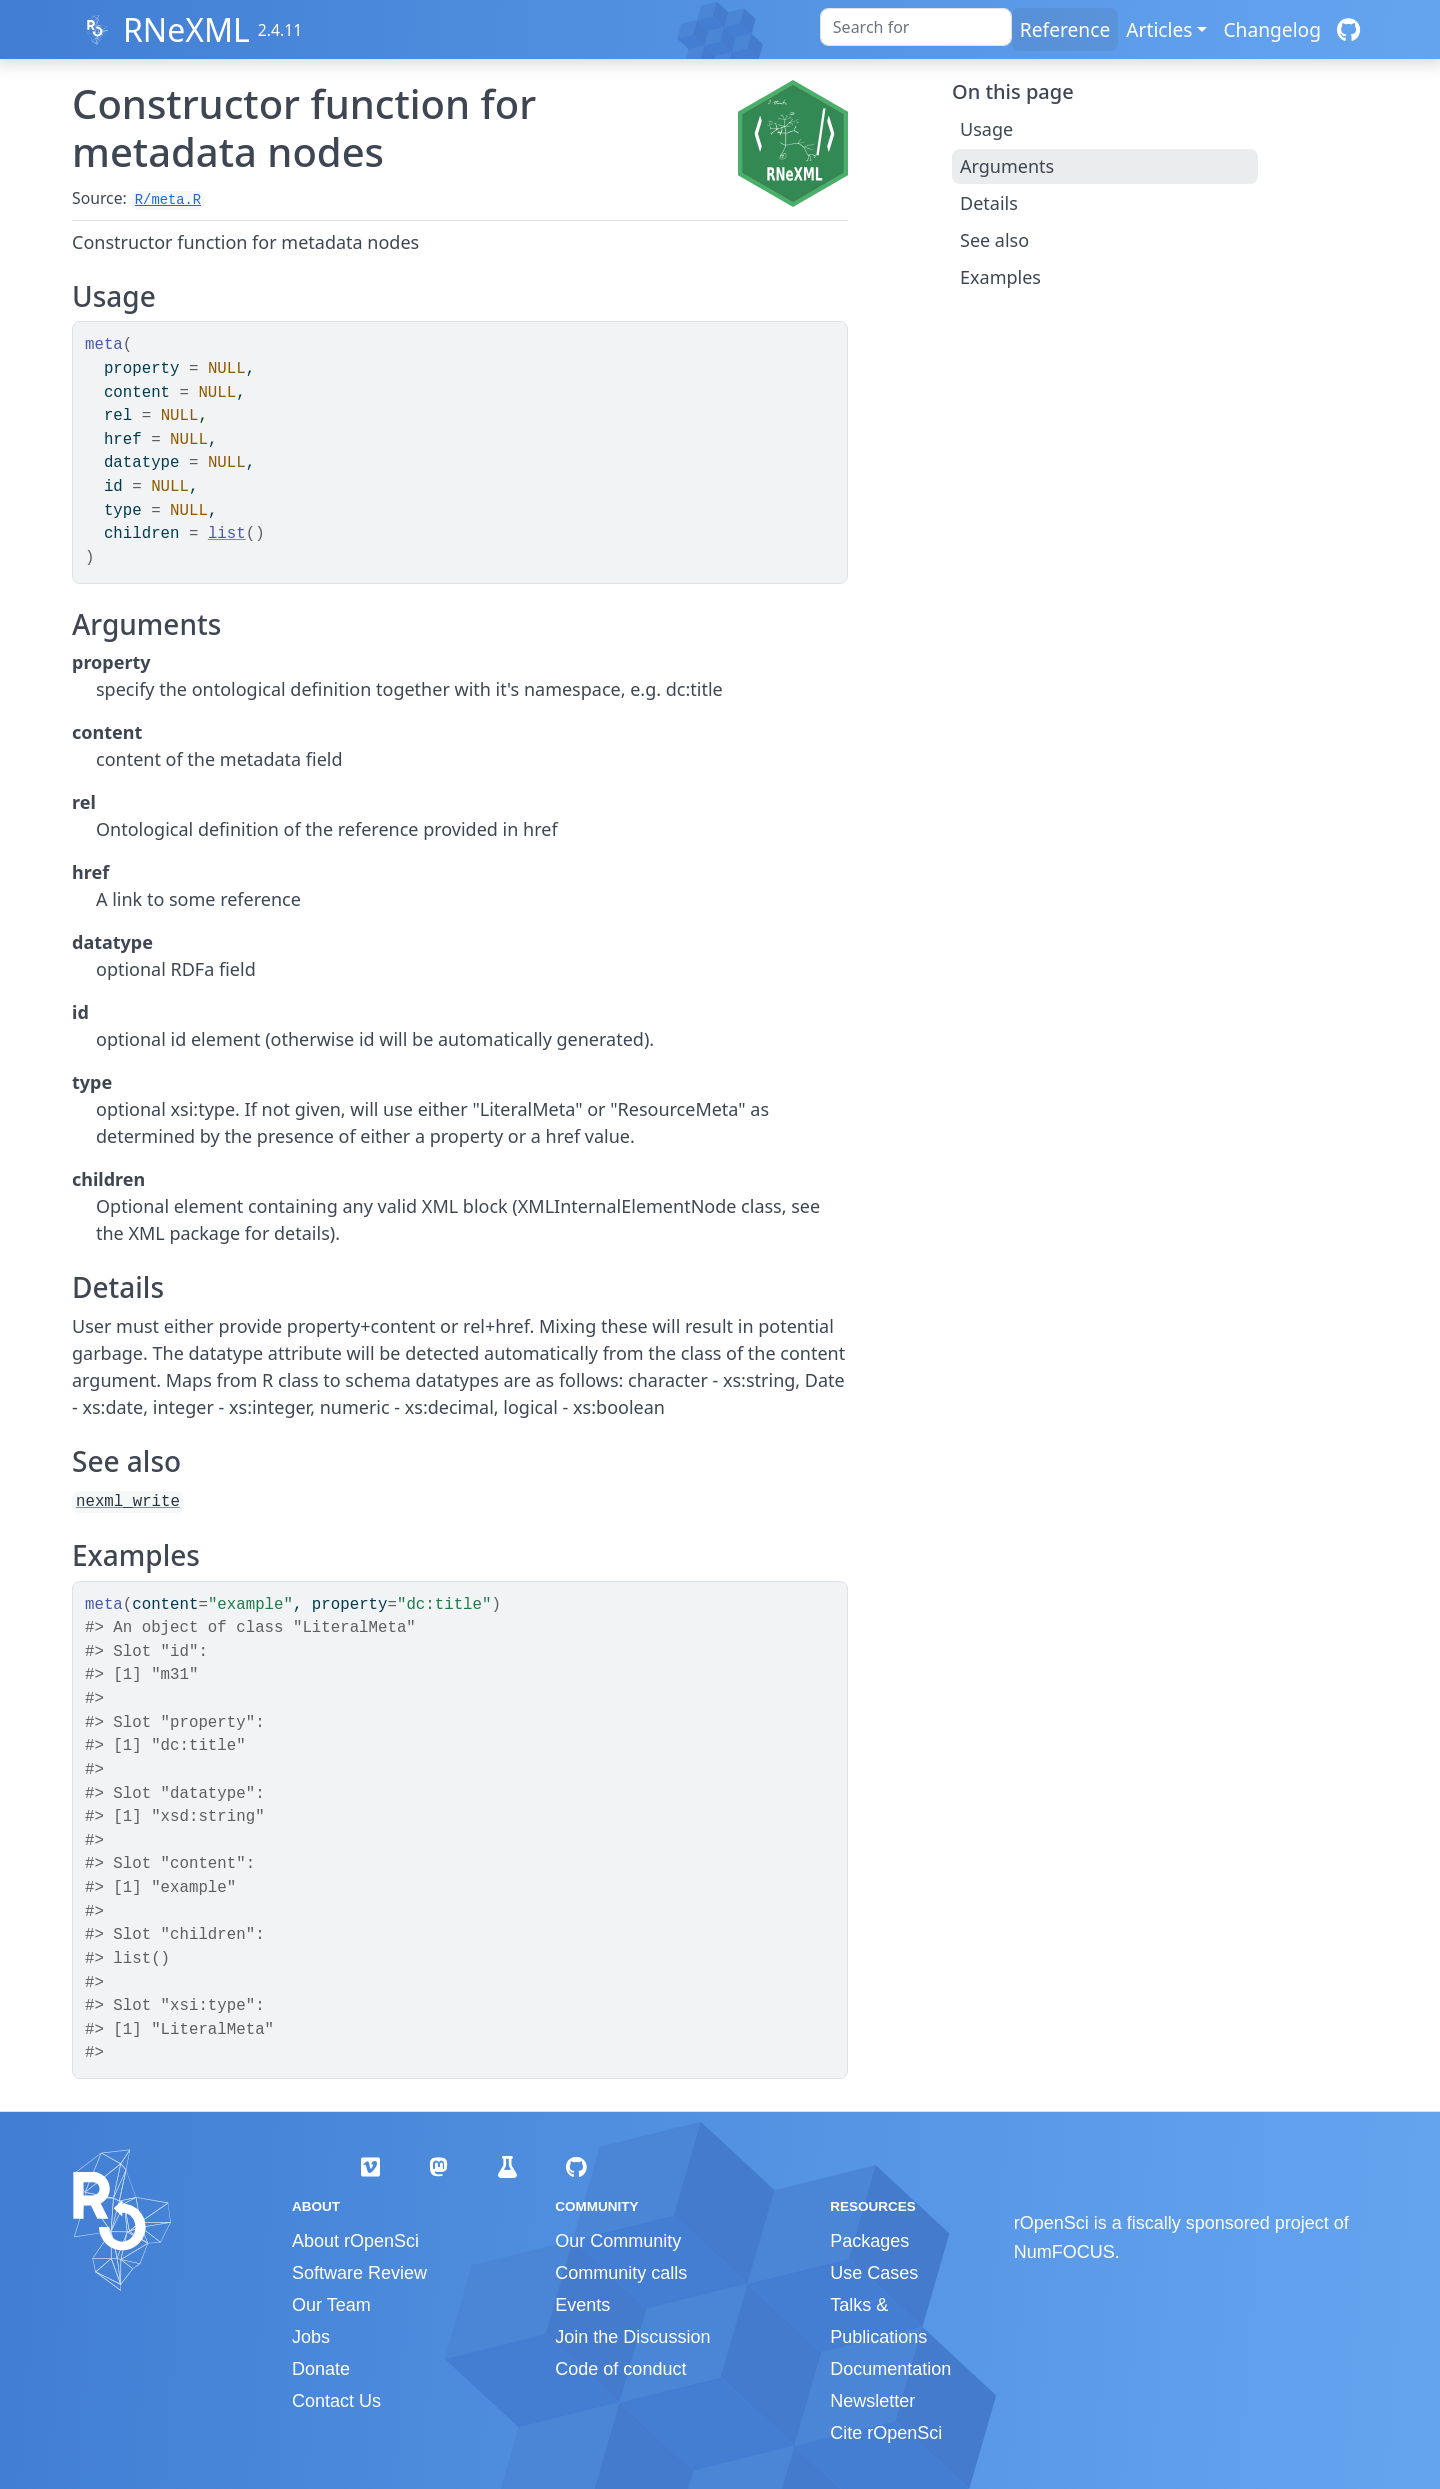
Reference (1065, 29)
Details (989, 203)
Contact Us (336, 2401)
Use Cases (874, 2273)
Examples (1000, 277)
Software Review (359, 2273)
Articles (1159, 29)
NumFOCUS (1064, 2252)
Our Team (331, 2305)
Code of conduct (620, 2369)
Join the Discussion (632, 2337)
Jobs (311, 2337)
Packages (869, 2241)
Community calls (621, 2273)
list (227, 534)
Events (582, 2305)
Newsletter (872, 2401)
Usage (986, 129)
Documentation (890, 2369)
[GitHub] (1348, 29)
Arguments (1007, 166)
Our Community (618, 2241)
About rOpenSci (355, 2241)
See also (994, 240)
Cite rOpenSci (886, 2433)
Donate (321, 2369)
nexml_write (128, 1502)
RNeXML (186, 29)
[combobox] (916, 27)
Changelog (1272, 29)
